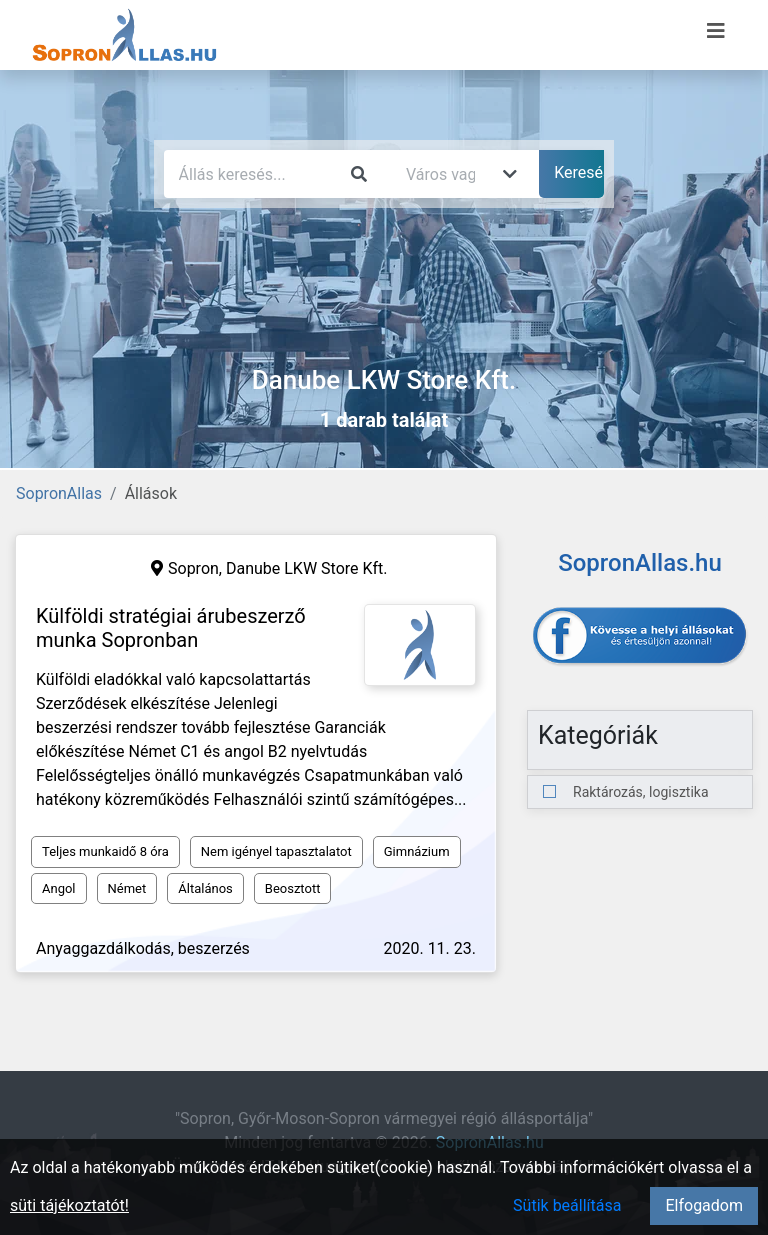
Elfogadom (704, 1205)
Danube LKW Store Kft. (307, 568)
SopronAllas (59, 493)
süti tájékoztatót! (69, 1205)
